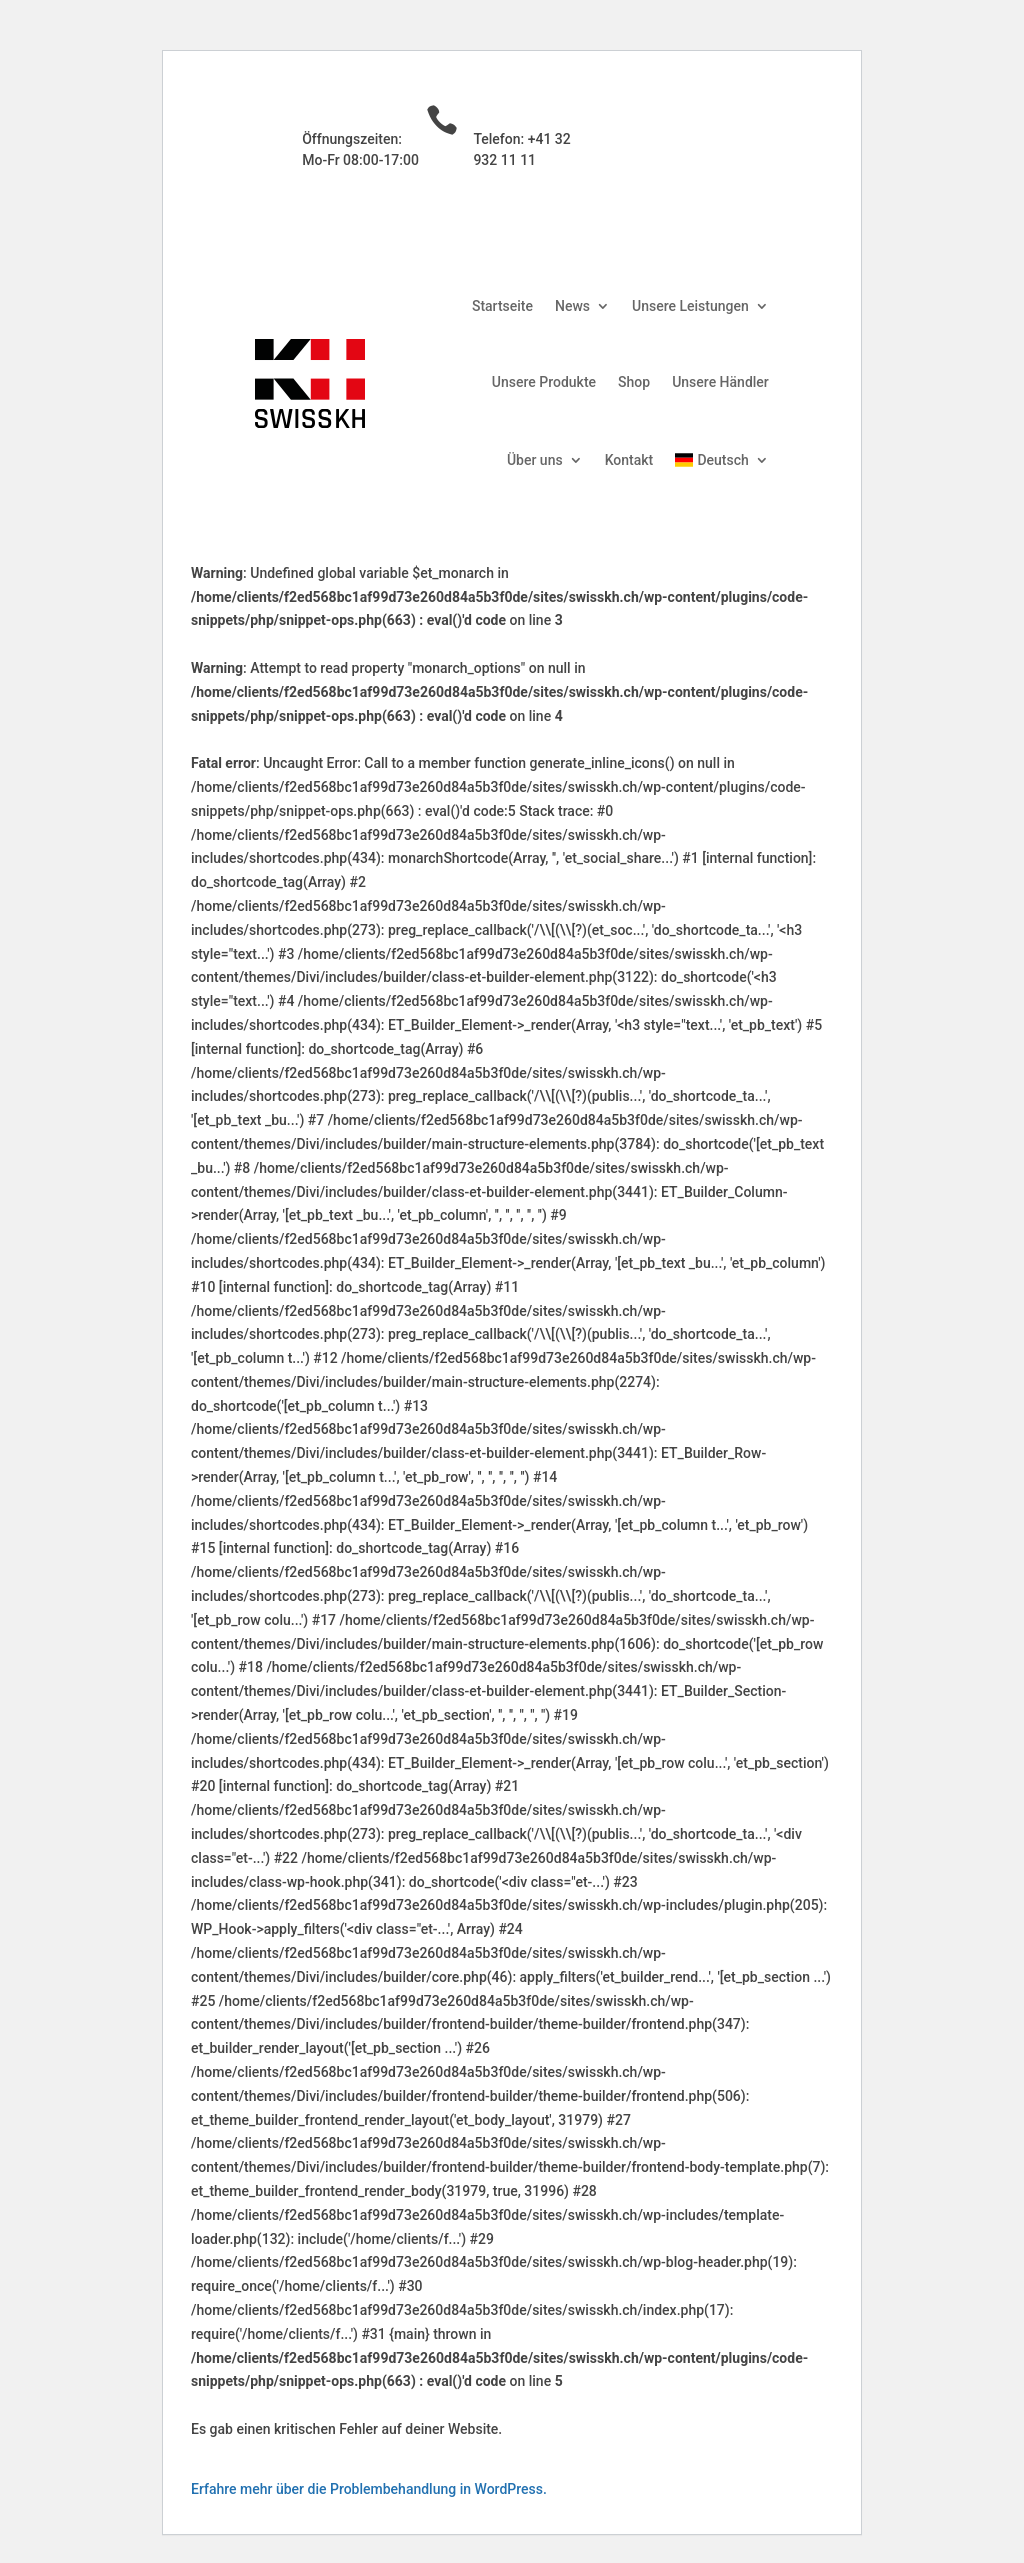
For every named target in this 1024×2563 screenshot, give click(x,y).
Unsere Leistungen (690, 306)
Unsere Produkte (544, 382)
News (572, 306)
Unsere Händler (720, 382)
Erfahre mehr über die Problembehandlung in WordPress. (369, 2489)
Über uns (535, 460)
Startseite (502, 306)
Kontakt (629, 460)
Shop (634, 382)
